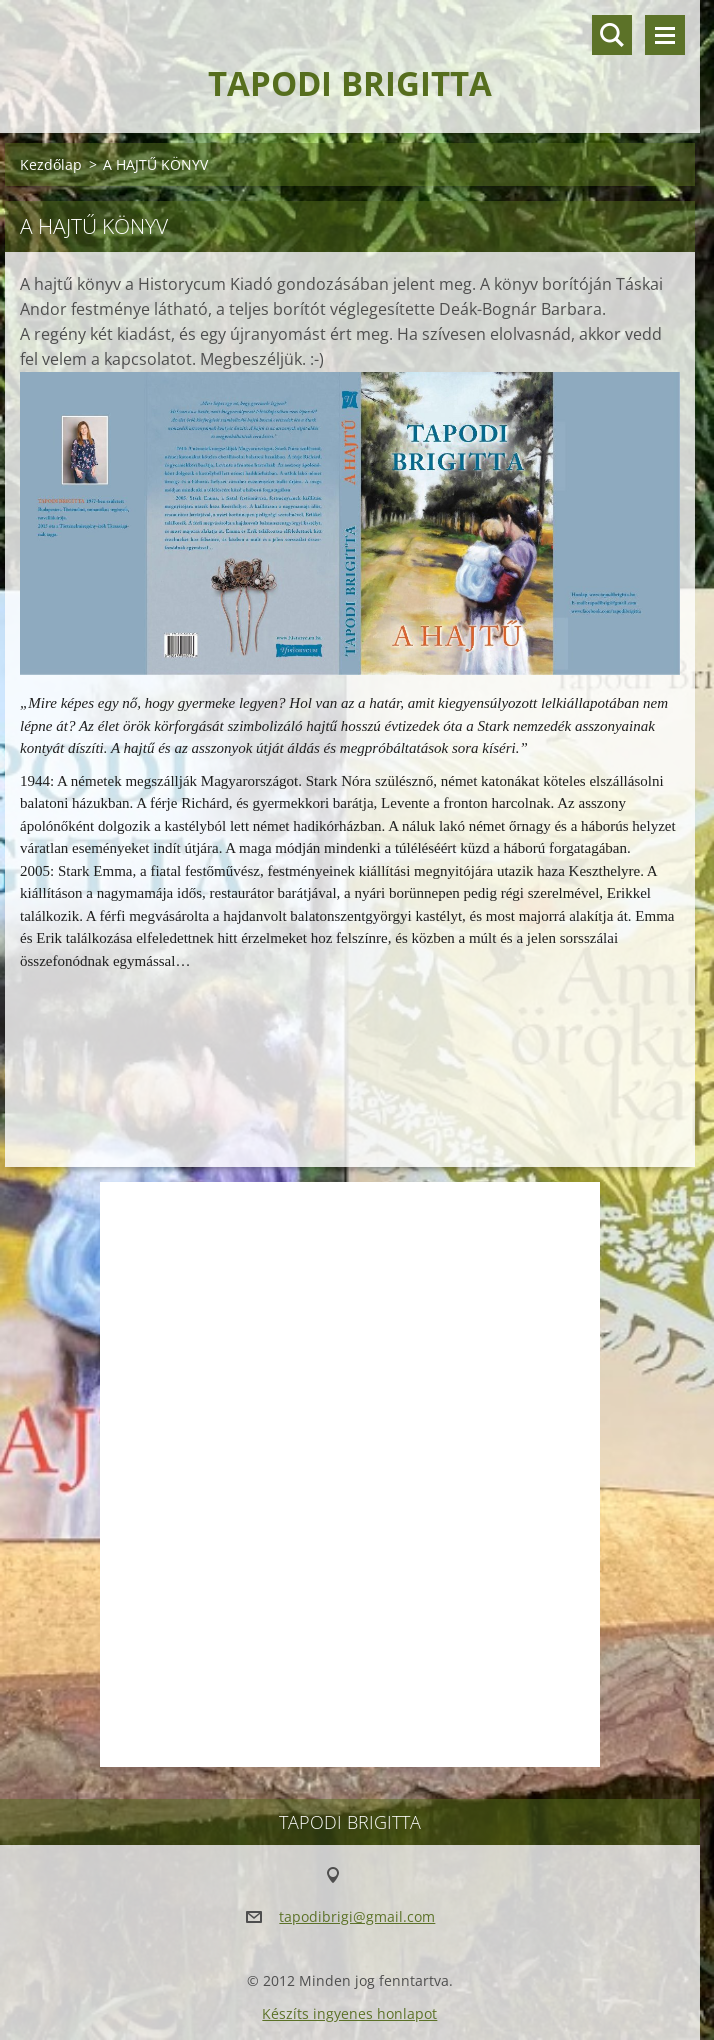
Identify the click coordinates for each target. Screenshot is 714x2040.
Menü (665, 35)
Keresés (612, 35)
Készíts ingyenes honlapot (349, 2013)
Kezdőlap (51, 164)
